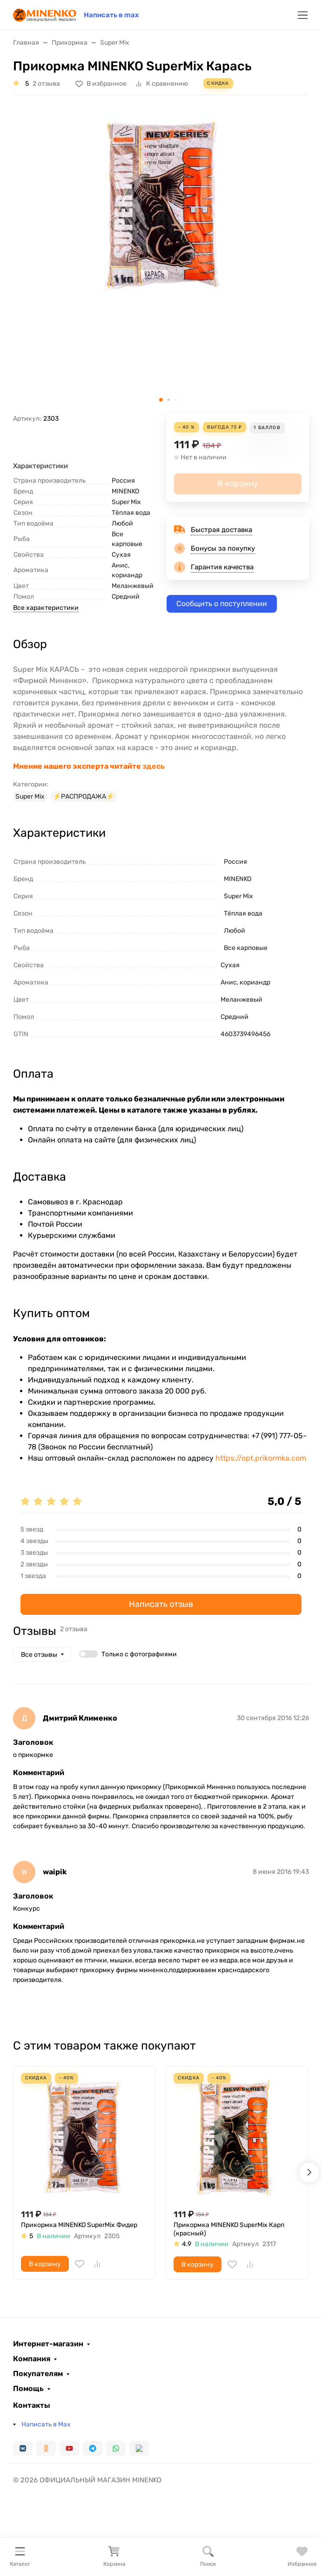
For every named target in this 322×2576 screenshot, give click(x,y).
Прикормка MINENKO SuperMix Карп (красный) (229, 2229)
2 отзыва (46, 84)
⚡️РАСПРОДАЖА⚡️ (83, 796)
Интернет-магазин (48, 2344)
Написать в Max (46, 2424)
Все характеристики (46, 608)
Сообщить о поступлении (221, 603)
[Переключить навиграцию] (302, 15)
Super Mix (30, 796)
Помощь (28, 2388)
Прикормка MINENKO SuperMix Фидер (79, 2225)
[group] (161, 258)
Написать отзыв (161, 1604)
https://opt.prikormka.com (260, 1458)
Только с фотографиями (139, 1654)
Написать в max (111, 15)
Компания (31, 2359)
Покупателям (38, 2374)
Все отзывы (39, 1655)
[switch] (88, 1654)
